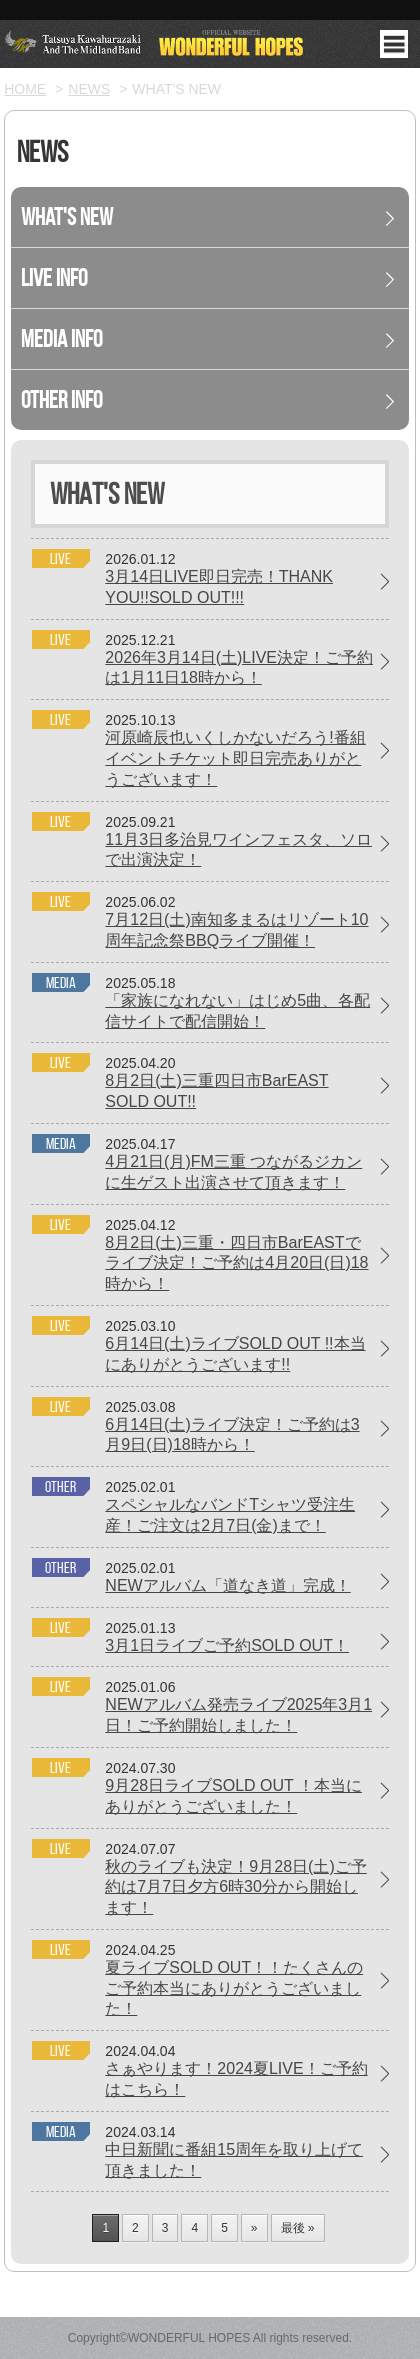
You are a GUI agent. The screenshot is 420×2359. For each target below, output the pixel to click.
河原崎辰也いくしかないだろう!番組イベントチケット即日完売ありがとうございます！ (235, 758)
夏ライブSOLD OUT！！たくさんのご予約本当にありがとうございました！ (234, 1988)
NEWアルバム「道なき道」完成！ (227, 1585)
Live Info (54, 278)
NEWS (89, 89)
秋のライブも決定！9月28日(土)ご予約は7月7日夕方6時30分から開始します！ (235, 1887)
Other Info (61, 400)
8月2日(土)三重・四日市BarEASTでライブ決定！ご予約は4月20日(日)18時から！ (236, 1263)
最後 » (298, 2228)
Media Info (61, 339)
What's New (67, 217)
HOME (25, 89)
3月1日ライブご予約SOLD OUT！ (227, 1645)
